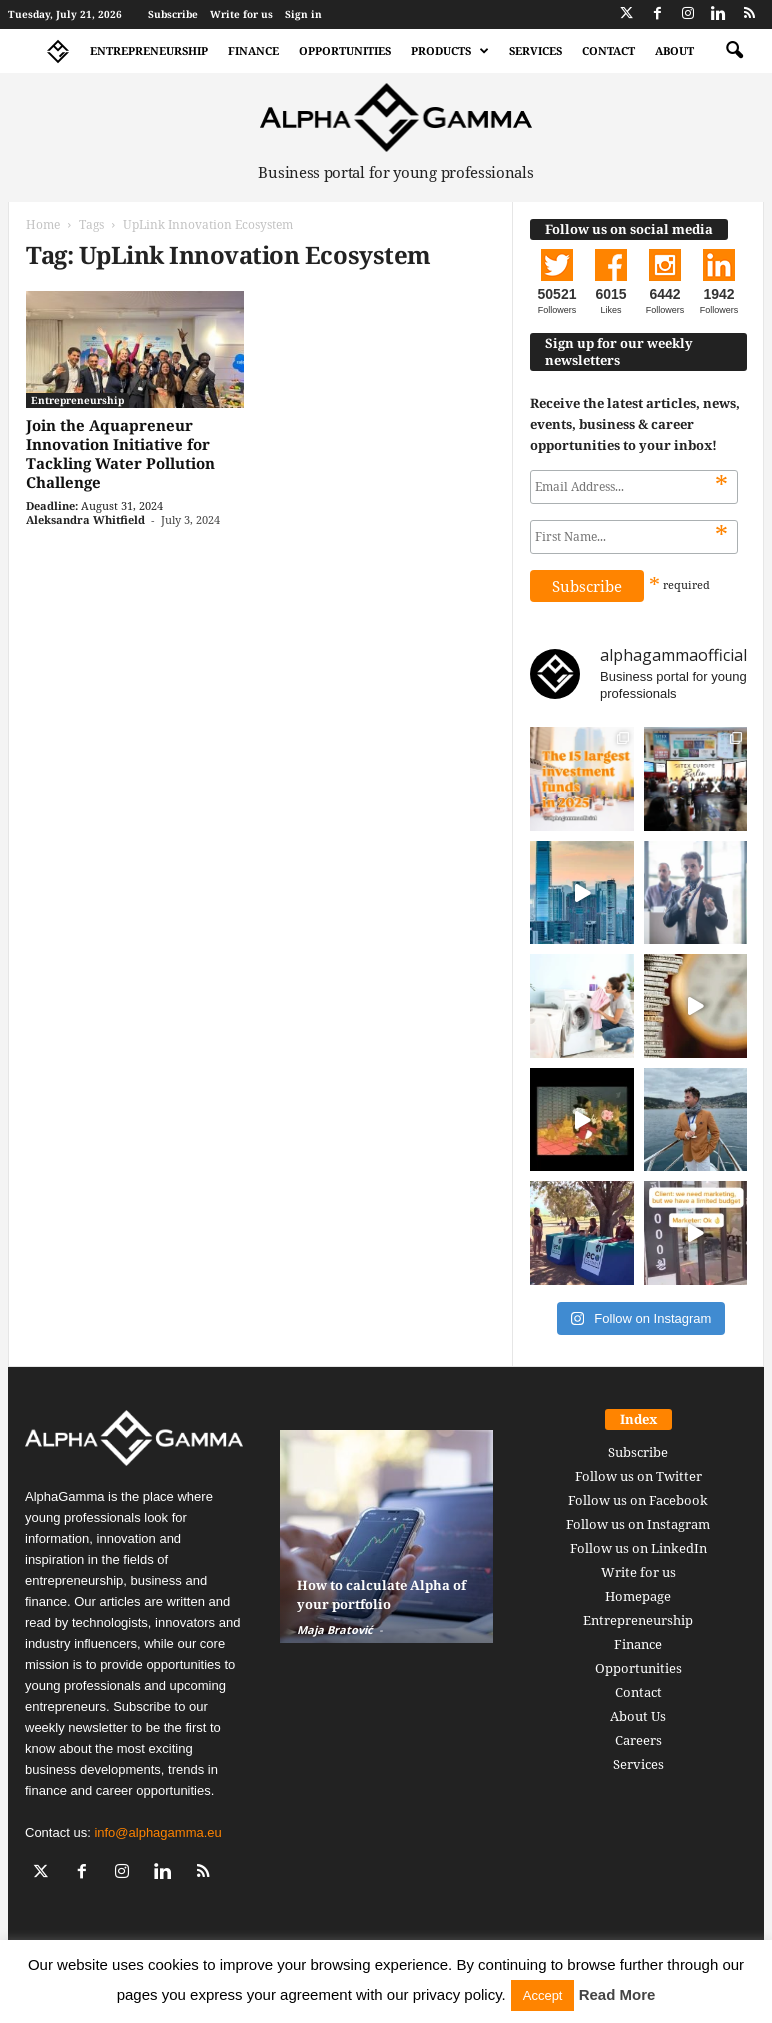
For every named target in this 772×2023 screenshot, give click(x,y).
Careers (638, 1740)
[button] (734, 51)
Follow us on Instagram (638, 1524)
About (674, 50)
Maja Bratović (335, 1629)
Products (450, 51)
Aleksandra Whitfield (85, 519)
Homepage (638, 1596)
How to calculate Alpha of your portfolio (381, 1594)
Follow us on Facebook (638, 1500)
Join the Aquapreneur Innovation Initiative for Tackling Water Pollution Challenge (120, 453)
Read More (617, 1994)
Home (43, 224)
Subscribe (173, 14)
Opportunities (345, 50)
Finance (253, 50)
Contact (608, 50)
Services (535, 50)
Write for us (241, 14)
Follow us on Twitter (638, 1476)
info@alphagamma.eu (157, 1832)
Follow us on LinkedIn (638, 1548)
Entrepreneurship (149, 50)
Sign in (303, 14)
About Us (638, 1716)
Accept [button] (543, 1995)
